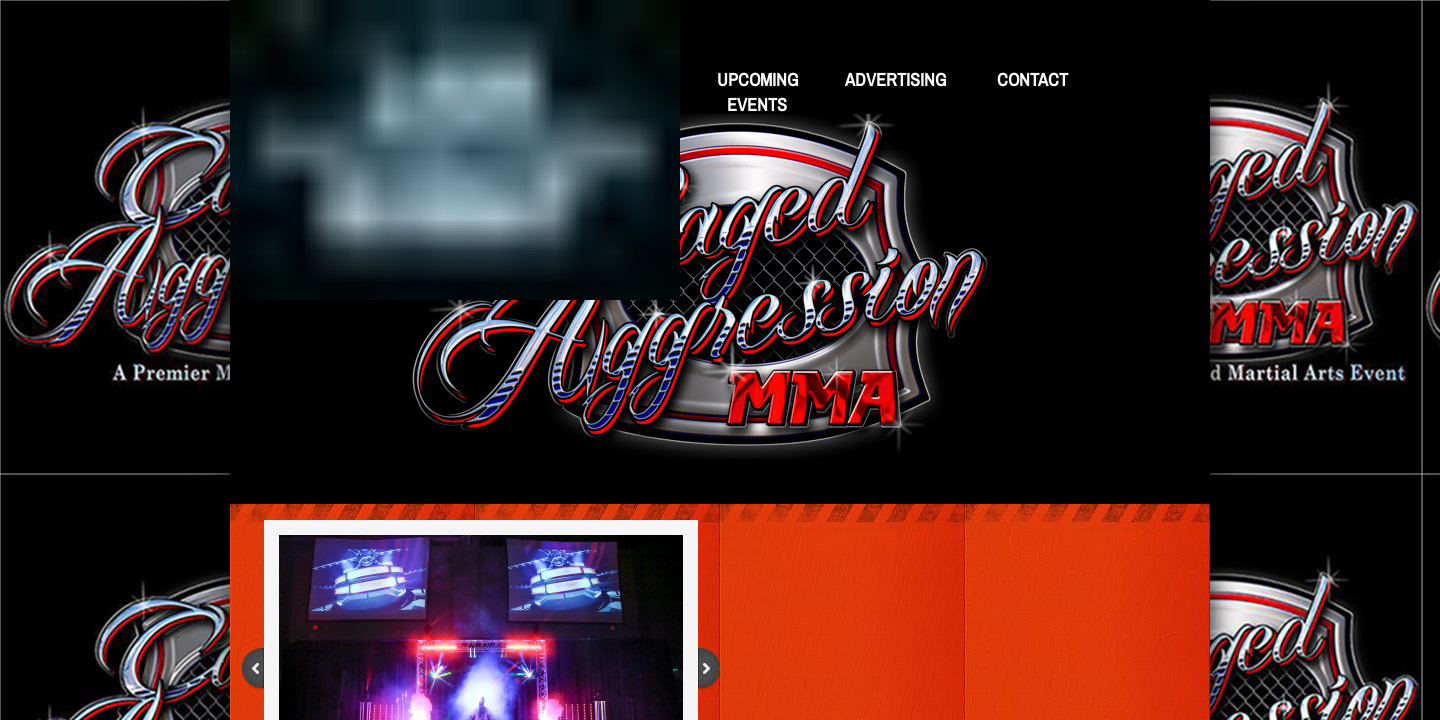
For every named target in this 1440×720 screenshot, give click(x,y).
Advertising (895, 79)
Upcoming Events (757, 92)
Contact (1032, 79)
